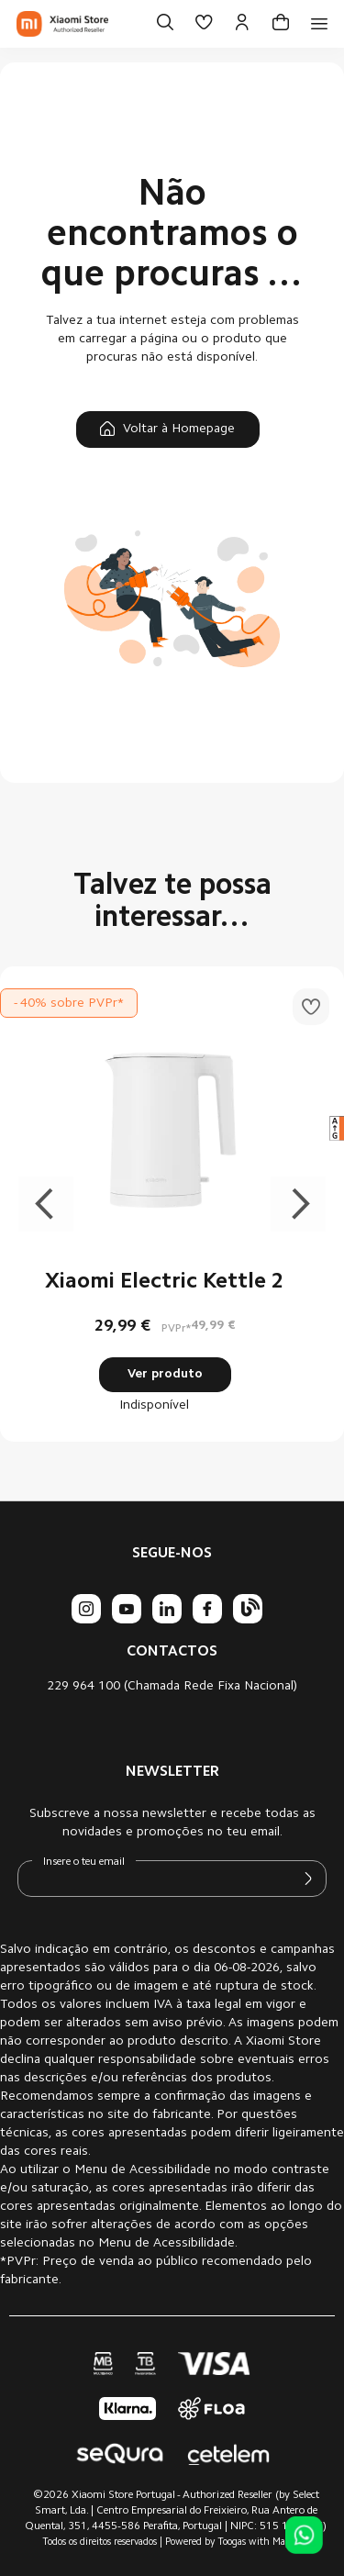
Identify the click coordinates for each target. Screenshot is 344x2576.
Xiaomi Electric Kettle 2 (164, 1282)
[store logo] (62, 24)
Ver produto (165, 1374)
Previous (45, 1204)
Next (298, 1204)
